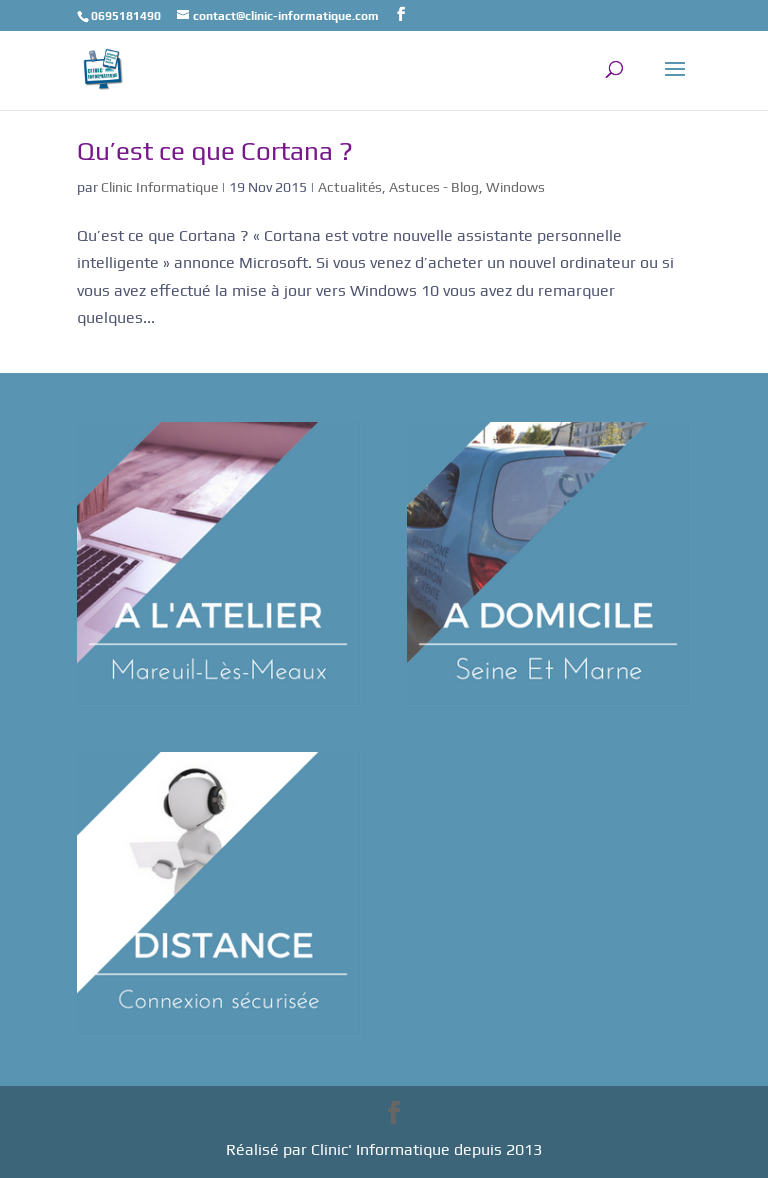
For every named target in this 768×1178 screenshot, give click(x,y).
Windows (515, 187)
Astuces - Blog (434, 187)
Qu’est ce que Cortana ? (215, 151)
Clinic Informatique (159, 187)
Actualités (350, 187)
